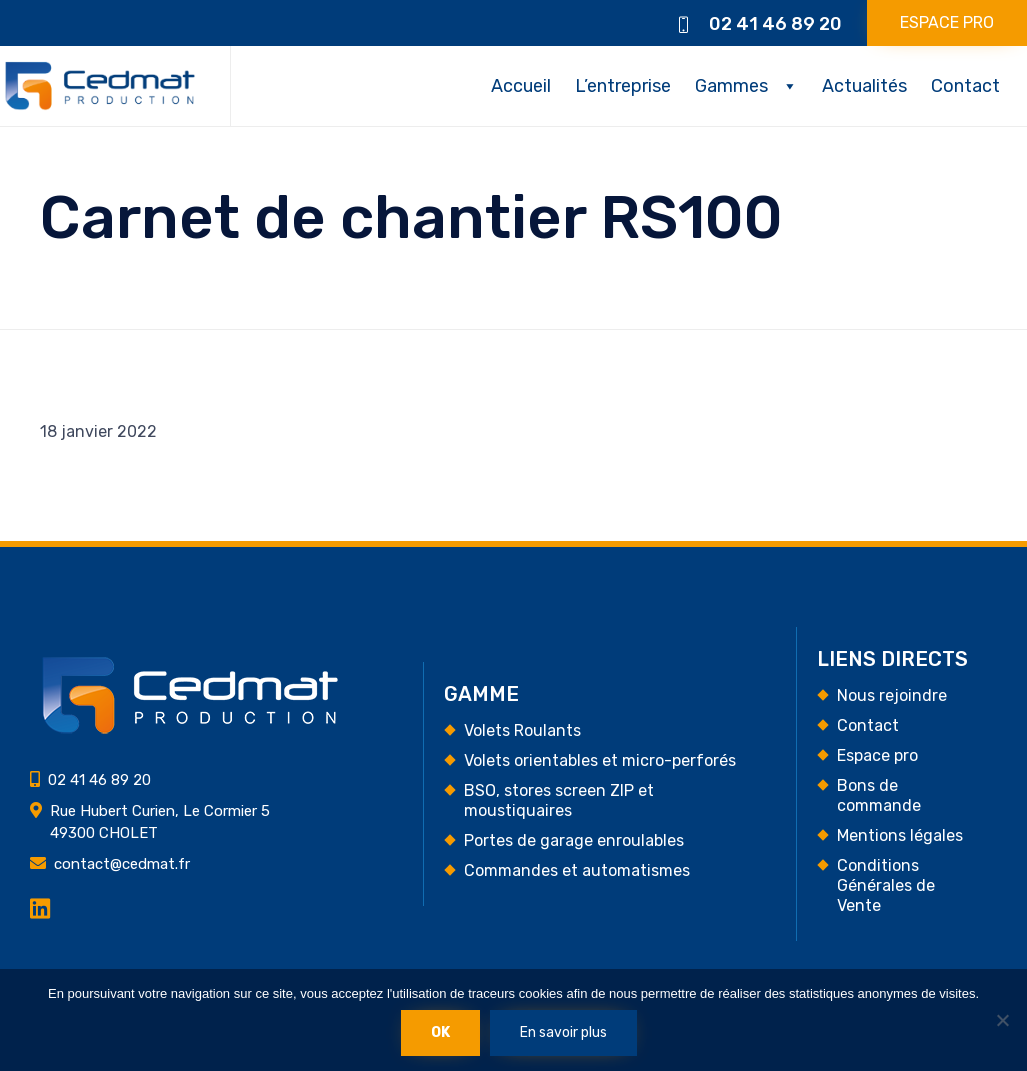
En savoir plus (563, 1032)
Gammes (731, 86)
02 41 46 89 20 (775, 24)
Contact (965, 86)
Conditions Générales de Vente (886, 885)
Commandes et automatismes (577, 870)
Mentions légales (900, 835)
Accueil (521, 86)
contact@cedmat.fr (122, 864)
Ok (440, 1032)
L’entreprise (623, 86)
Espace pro (877, 755)
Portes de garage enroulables (574, 840)
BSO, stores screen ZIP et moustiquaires (559, 800)
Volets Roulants (522, 730)
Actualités (864, 86)
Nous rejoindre (892, 695)
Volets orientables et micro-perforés (600, 760)
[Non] (1002, 1020)
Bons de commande (879, 795)
